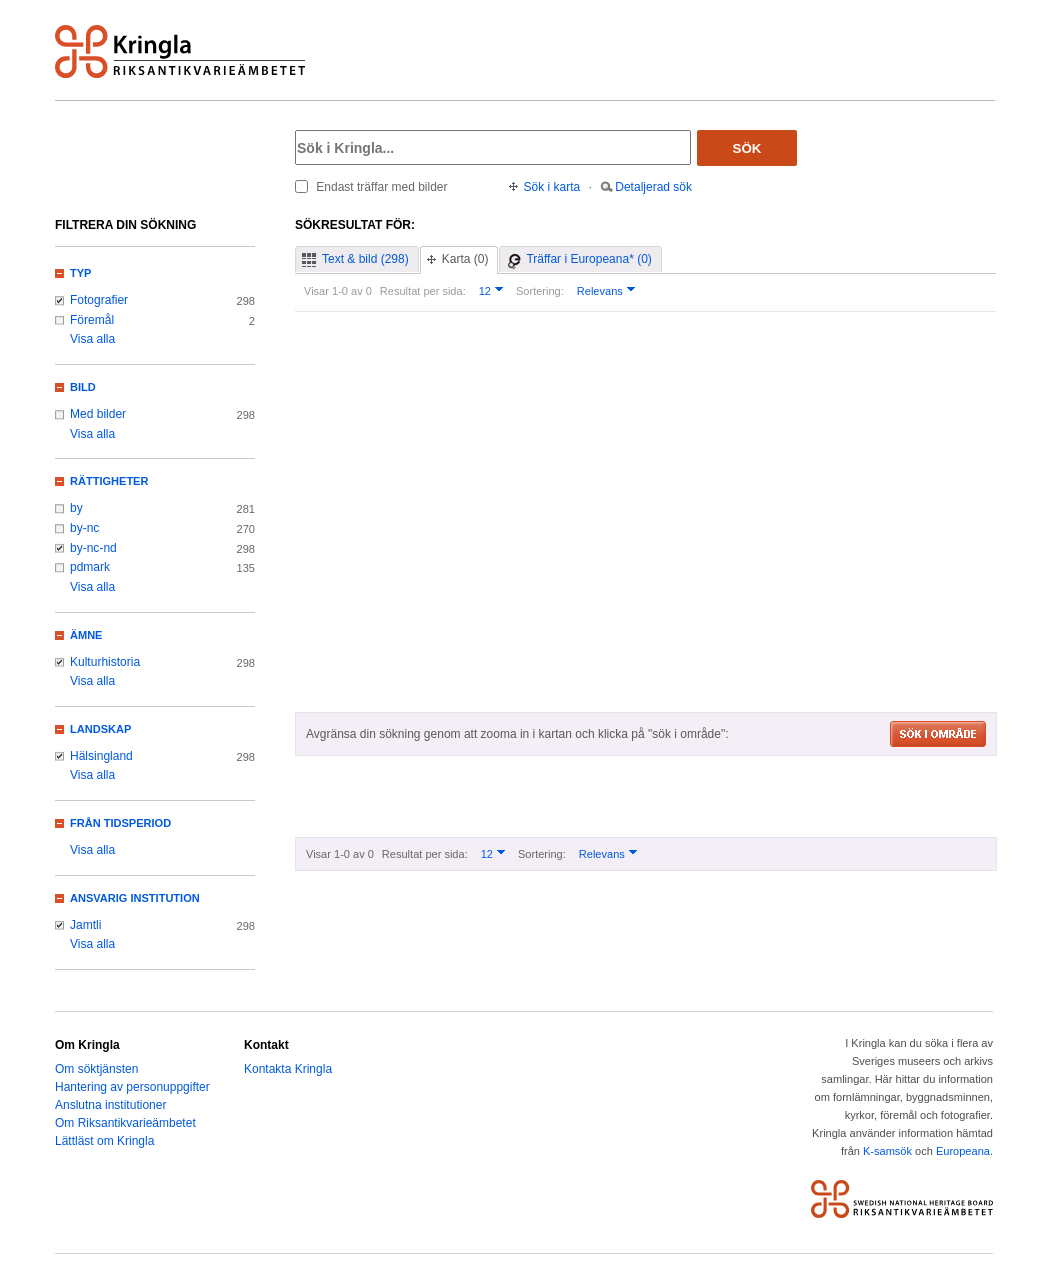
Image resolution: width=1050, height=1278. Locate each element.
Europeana (963, 1151)
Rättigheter (109, 481)
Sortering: (540, 291)
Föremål (92, 320)
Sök (747, 148)
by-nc (84, 528)
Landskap (100, 729)
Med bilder (98, 414)
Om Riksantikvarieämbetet (125, 1123)
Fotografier (99, 300)
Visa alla (92, 339)
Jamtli (85, 925)
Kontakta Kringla (288, 1069)
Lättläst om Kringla (104, 1141)
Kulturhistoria (105, 662)
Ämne (86, 635)
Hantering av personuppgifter (132, 1087)
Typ (80, 273)
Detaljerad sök (653, 187)
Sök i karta (552, 187)
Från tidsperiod (120, 823)
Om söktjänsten (96, 1069)
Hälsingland (101, 756)
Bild (83, 387)
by (76, 508)
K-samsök (887, 1151)
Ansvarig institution (135, 898)
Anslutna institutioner (110, 1105)
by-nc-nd (93, 548)
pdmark (90, 567)
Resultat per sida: (423, 291)
